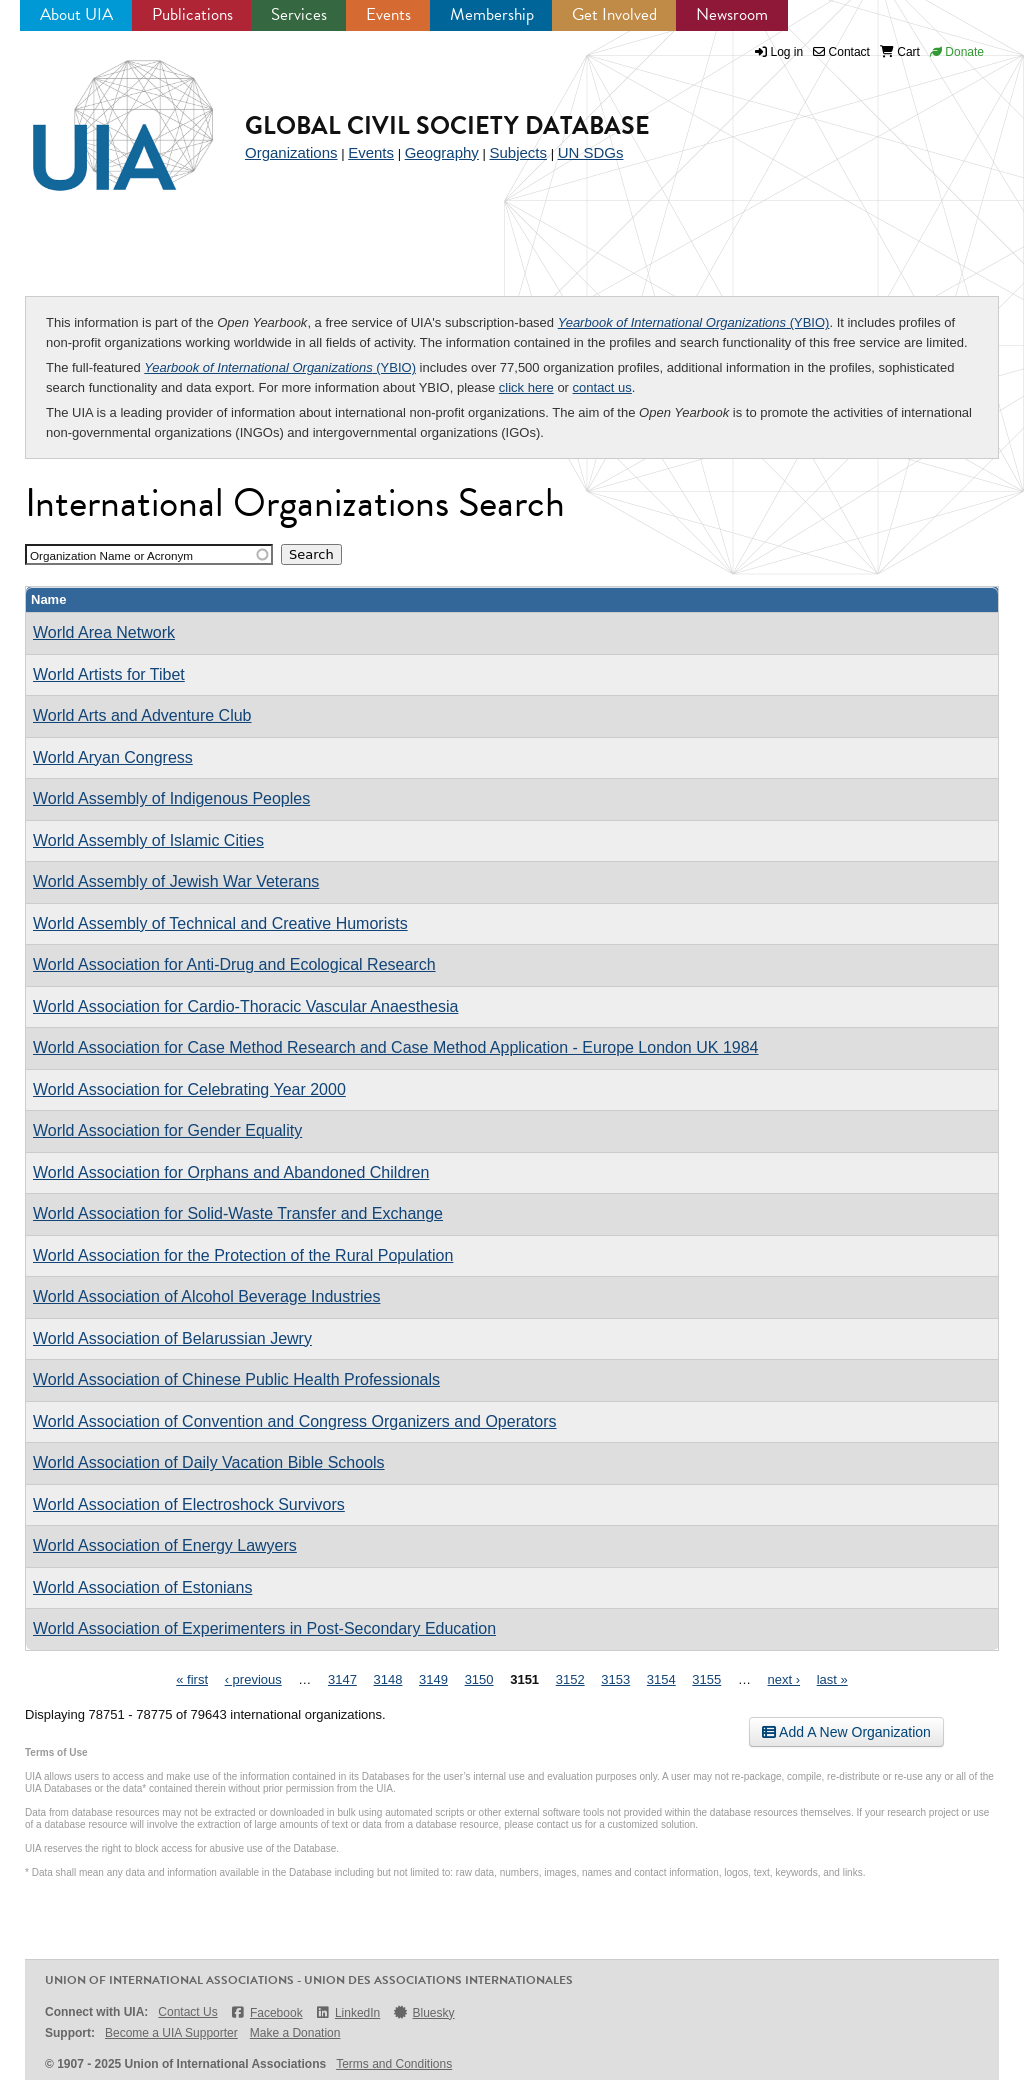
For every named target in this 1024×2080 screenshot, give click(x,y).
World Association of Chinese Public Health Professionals (236, 1379)
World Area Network (104, 632)
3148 (388, 1679)
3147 (342, 1679)
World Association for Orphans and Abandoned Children (231, 1172)
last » (832, 1679)
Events (388, 14)
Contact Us (187, 2012)
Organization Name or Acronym (111, 555)
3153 (615, 1679)
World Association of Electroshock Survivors (189, 1504)
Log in (787, 52)
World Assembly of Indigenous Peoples (171, 798)
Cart (900, 52)
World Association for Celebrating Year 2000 (189, 1089)
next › (784, 1679)
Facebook (266, 2012)
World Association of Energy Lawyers (165, 1545)
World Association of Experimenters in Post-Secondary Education (264, 1628)
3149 (433, 1679)
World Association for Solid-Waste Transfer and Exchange (238, 1213)
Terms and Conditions (394, 2064)
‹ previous (253, 1679)
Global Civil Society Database (447, 125)
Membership (492, 14)
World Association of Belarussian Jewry (172, 1338)
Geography (442, 152)
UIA (100, 114)
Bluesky (423, 2012)
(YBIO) (694, 322)
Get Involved (614, 14)
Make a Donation (295, 2033)
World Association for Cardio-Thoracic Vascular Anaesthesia (245, 1006)
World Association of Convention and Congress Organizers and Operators (295, 1421)
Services (299, 14)
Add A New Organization (846, 1732)
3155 (706, 1679)
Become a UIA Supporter (171, 2033)
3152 (570, 1679)
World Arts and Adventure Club (142, 715)
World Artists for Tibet (109, 674)
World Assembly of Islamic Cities (148, 840)
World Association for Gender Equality (167, 1130)
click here (526, 387)
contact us (602, 387)
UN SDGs (591, 152)
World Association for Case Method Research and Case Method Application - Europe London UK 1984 (395, 1047)
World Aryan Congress (113, 757)
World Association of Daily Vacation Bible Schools (209, 1462)
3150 (479, 1679)
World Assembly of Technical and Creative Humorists (220, 923)
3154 (661, 1679)
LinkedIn (348, 2012)
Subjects (518, 152)
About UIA (76, 14)
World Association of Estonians (142, 1587)
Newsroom (732, 14)
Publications (192, 14)
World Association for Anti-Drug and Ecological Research (234, 964)
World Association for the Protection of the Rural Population (243, 1255)
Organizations (291, 152)
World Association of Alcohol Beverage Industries (206, 1296)
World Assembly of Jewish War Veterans (176, 881)
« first (192, 1679)
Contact (841, 52)
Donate (957, 52)
